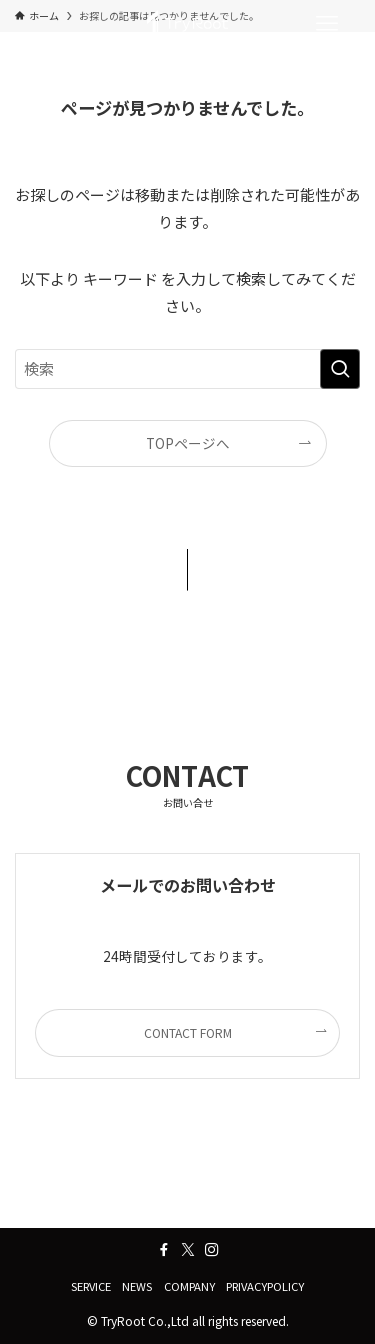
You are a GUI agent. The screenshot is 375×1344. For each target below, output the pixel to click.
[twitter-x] (188, 1250)
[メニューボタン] (327, 24)
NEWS (137, 1286)
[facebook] (164, 1250)
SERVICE (91, 1286)
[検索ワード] (187, 369)
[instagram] (212, 1250)
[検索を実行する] (340, 369)
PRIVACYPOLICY (265, 1286)
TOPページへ (188, 443)
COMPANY (189, 1286)
